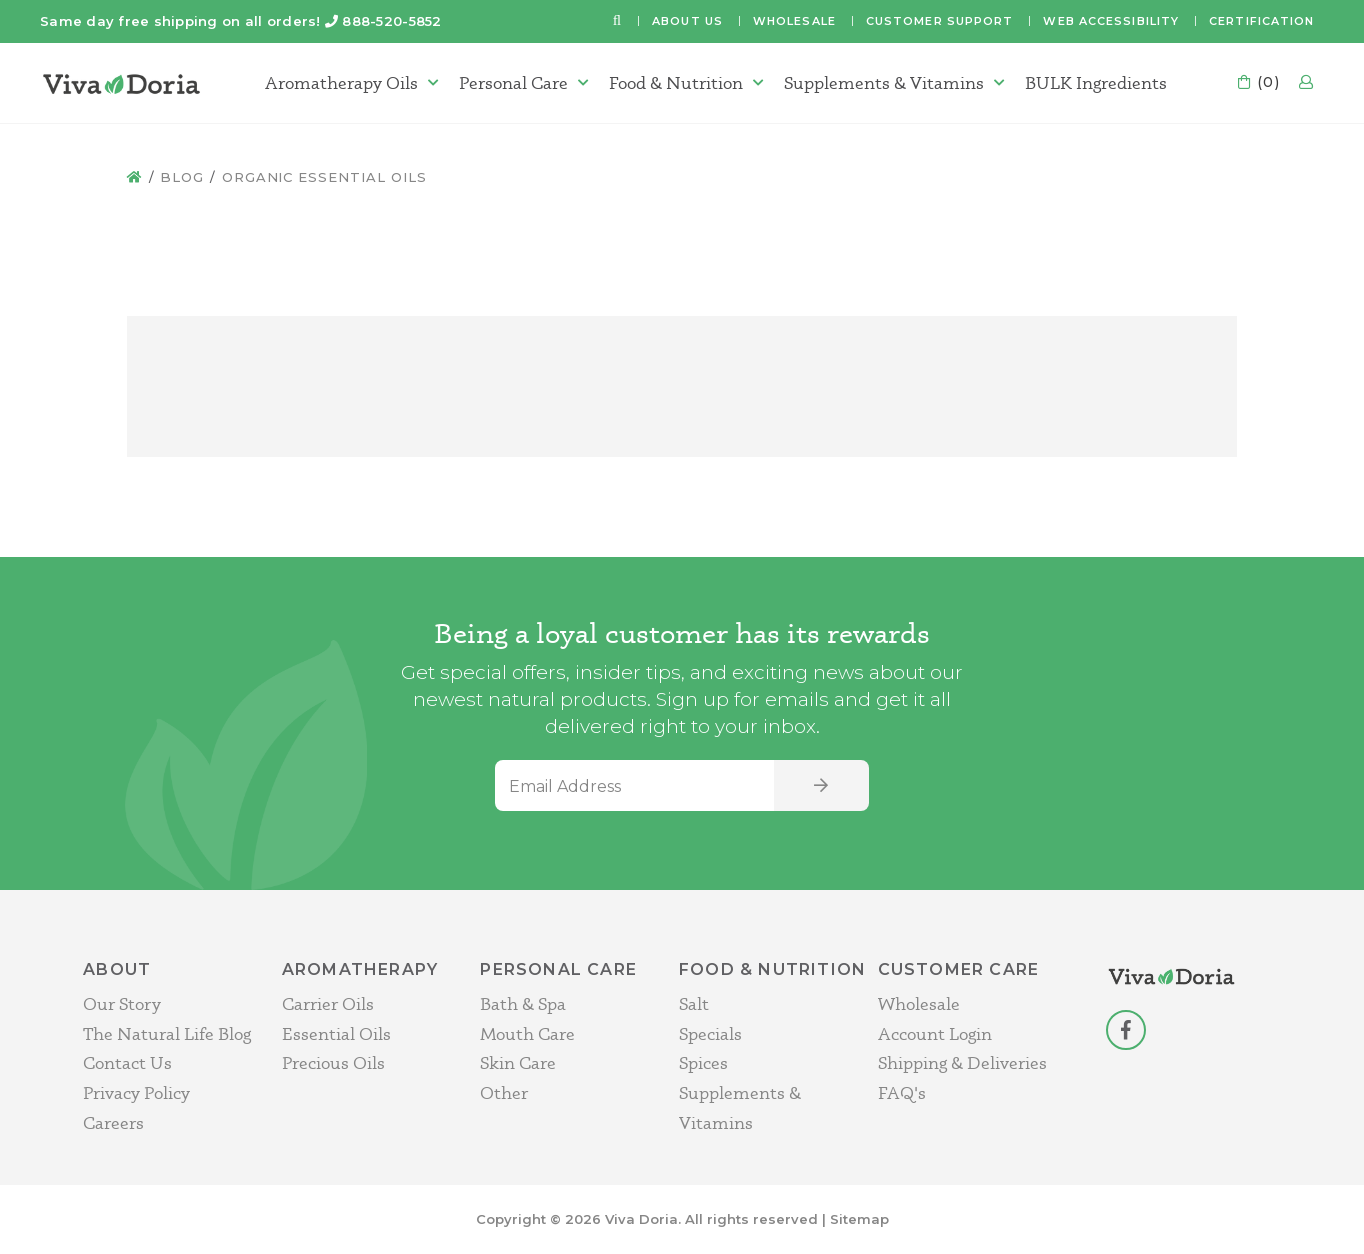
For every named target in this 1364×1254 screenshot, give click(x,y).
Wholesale (794, 21)
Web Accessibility (1111, 21)
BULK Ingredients (1096, 82)
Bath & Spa (523, 1003)
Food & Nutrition (676, 82)
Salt (694, 1003)
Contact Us (127, 1062)
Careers (113, 1122)
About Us (687, 21)
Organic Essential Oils (324, 177)
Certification (1261, 21)
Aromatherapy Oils (341, 82)
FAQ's (902, 1092)
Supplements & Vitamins (884, 82)
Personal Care (513, 82)
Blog (182, 177)
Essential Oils (336, 1033)
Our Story (122, 1003)
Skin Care (518, 1062)
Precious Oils (333, 1062)
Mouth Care (527, 1033)
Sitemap (859, 1219)
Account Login (935, 1033)
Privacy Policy (136, 1092)
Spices (703, 1062)
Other (504, 1092)
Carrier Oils (328, 1003)
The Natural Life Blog (167, 1033)
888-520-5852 (391, 21)
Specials (710, 1033)
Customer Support (940, 21)
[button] (617, 21)
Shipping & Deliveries (962, 1062)
